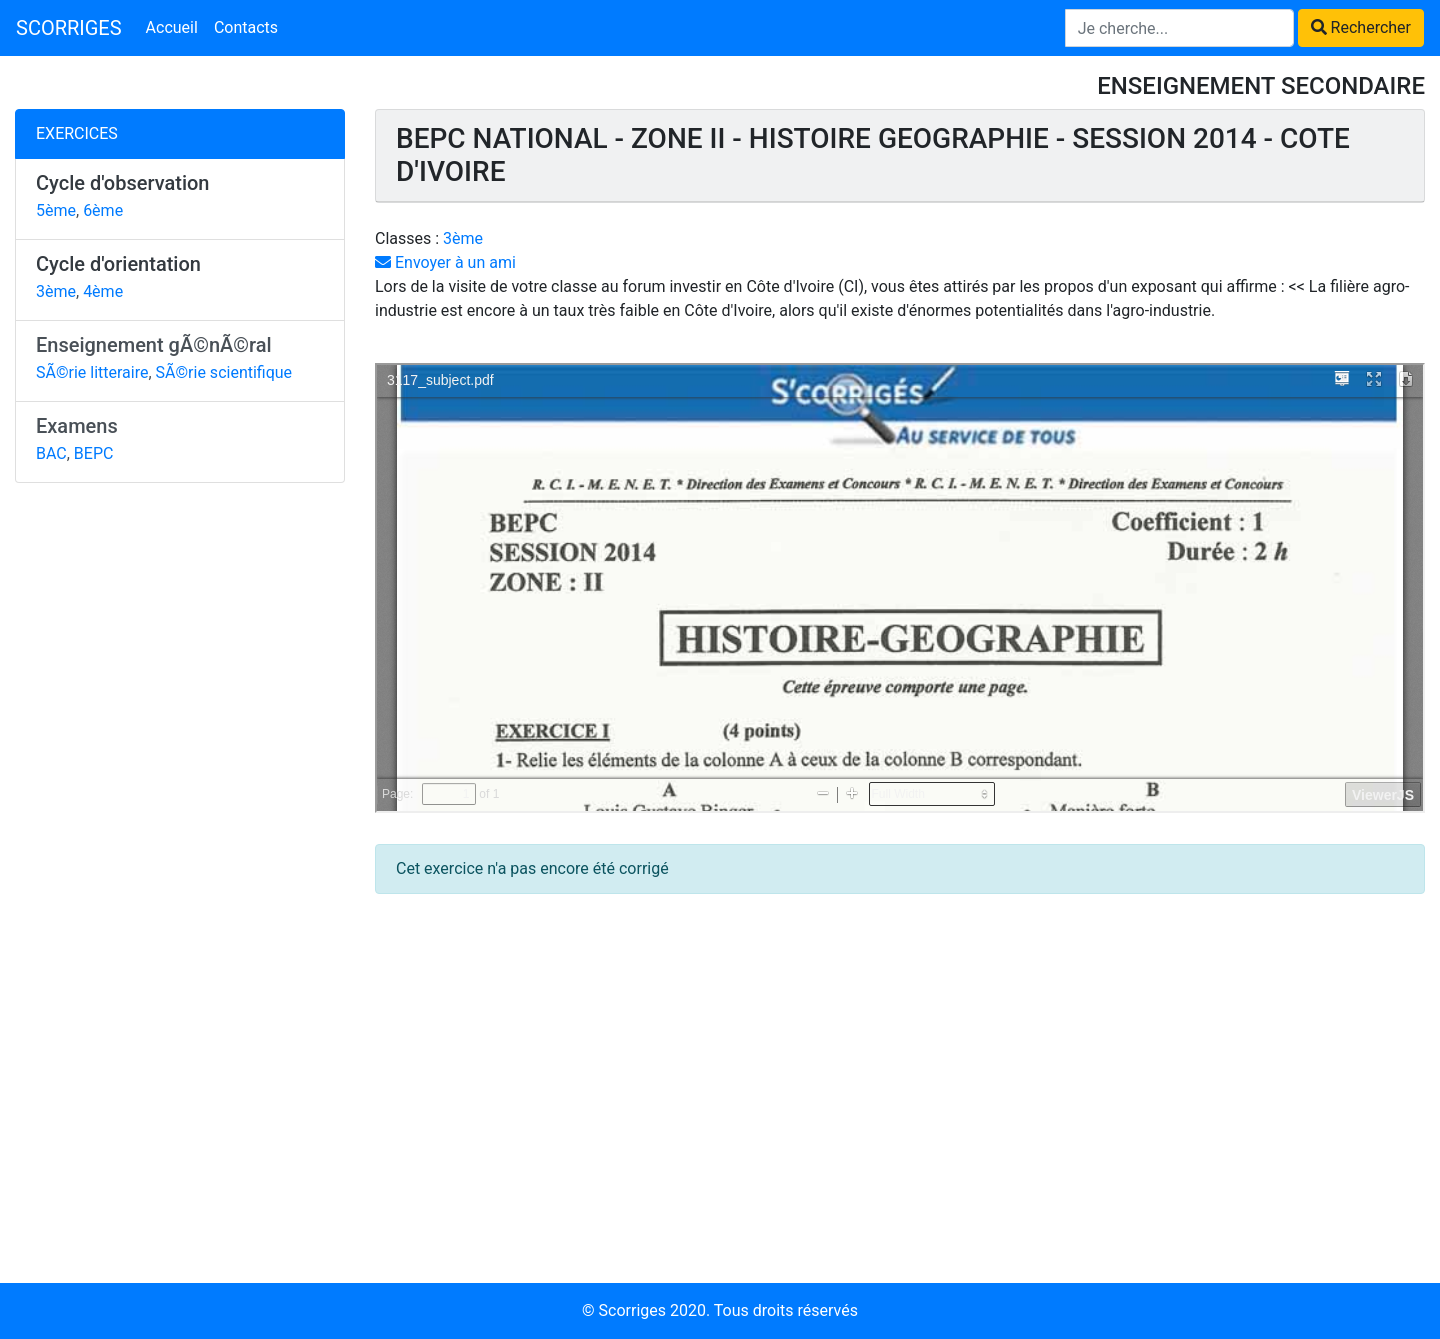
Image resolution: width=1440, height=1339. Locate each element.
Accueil (172, 27)
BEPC (94, 453)
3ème (56, 291)
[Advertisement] (180, 807)
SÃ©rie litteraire (92, 372)
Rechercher (1361, 27)
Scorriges (632, 1310)
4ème (103, 291)
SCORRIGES (69, 28)
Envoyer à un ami (445, 262)
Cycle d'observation (123, 183)
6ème (103, 210)
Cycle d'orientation (118, 264)
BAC (51, 453)
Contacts (246, 27)
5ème (56, 210)
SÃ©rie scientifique (224, 372)
